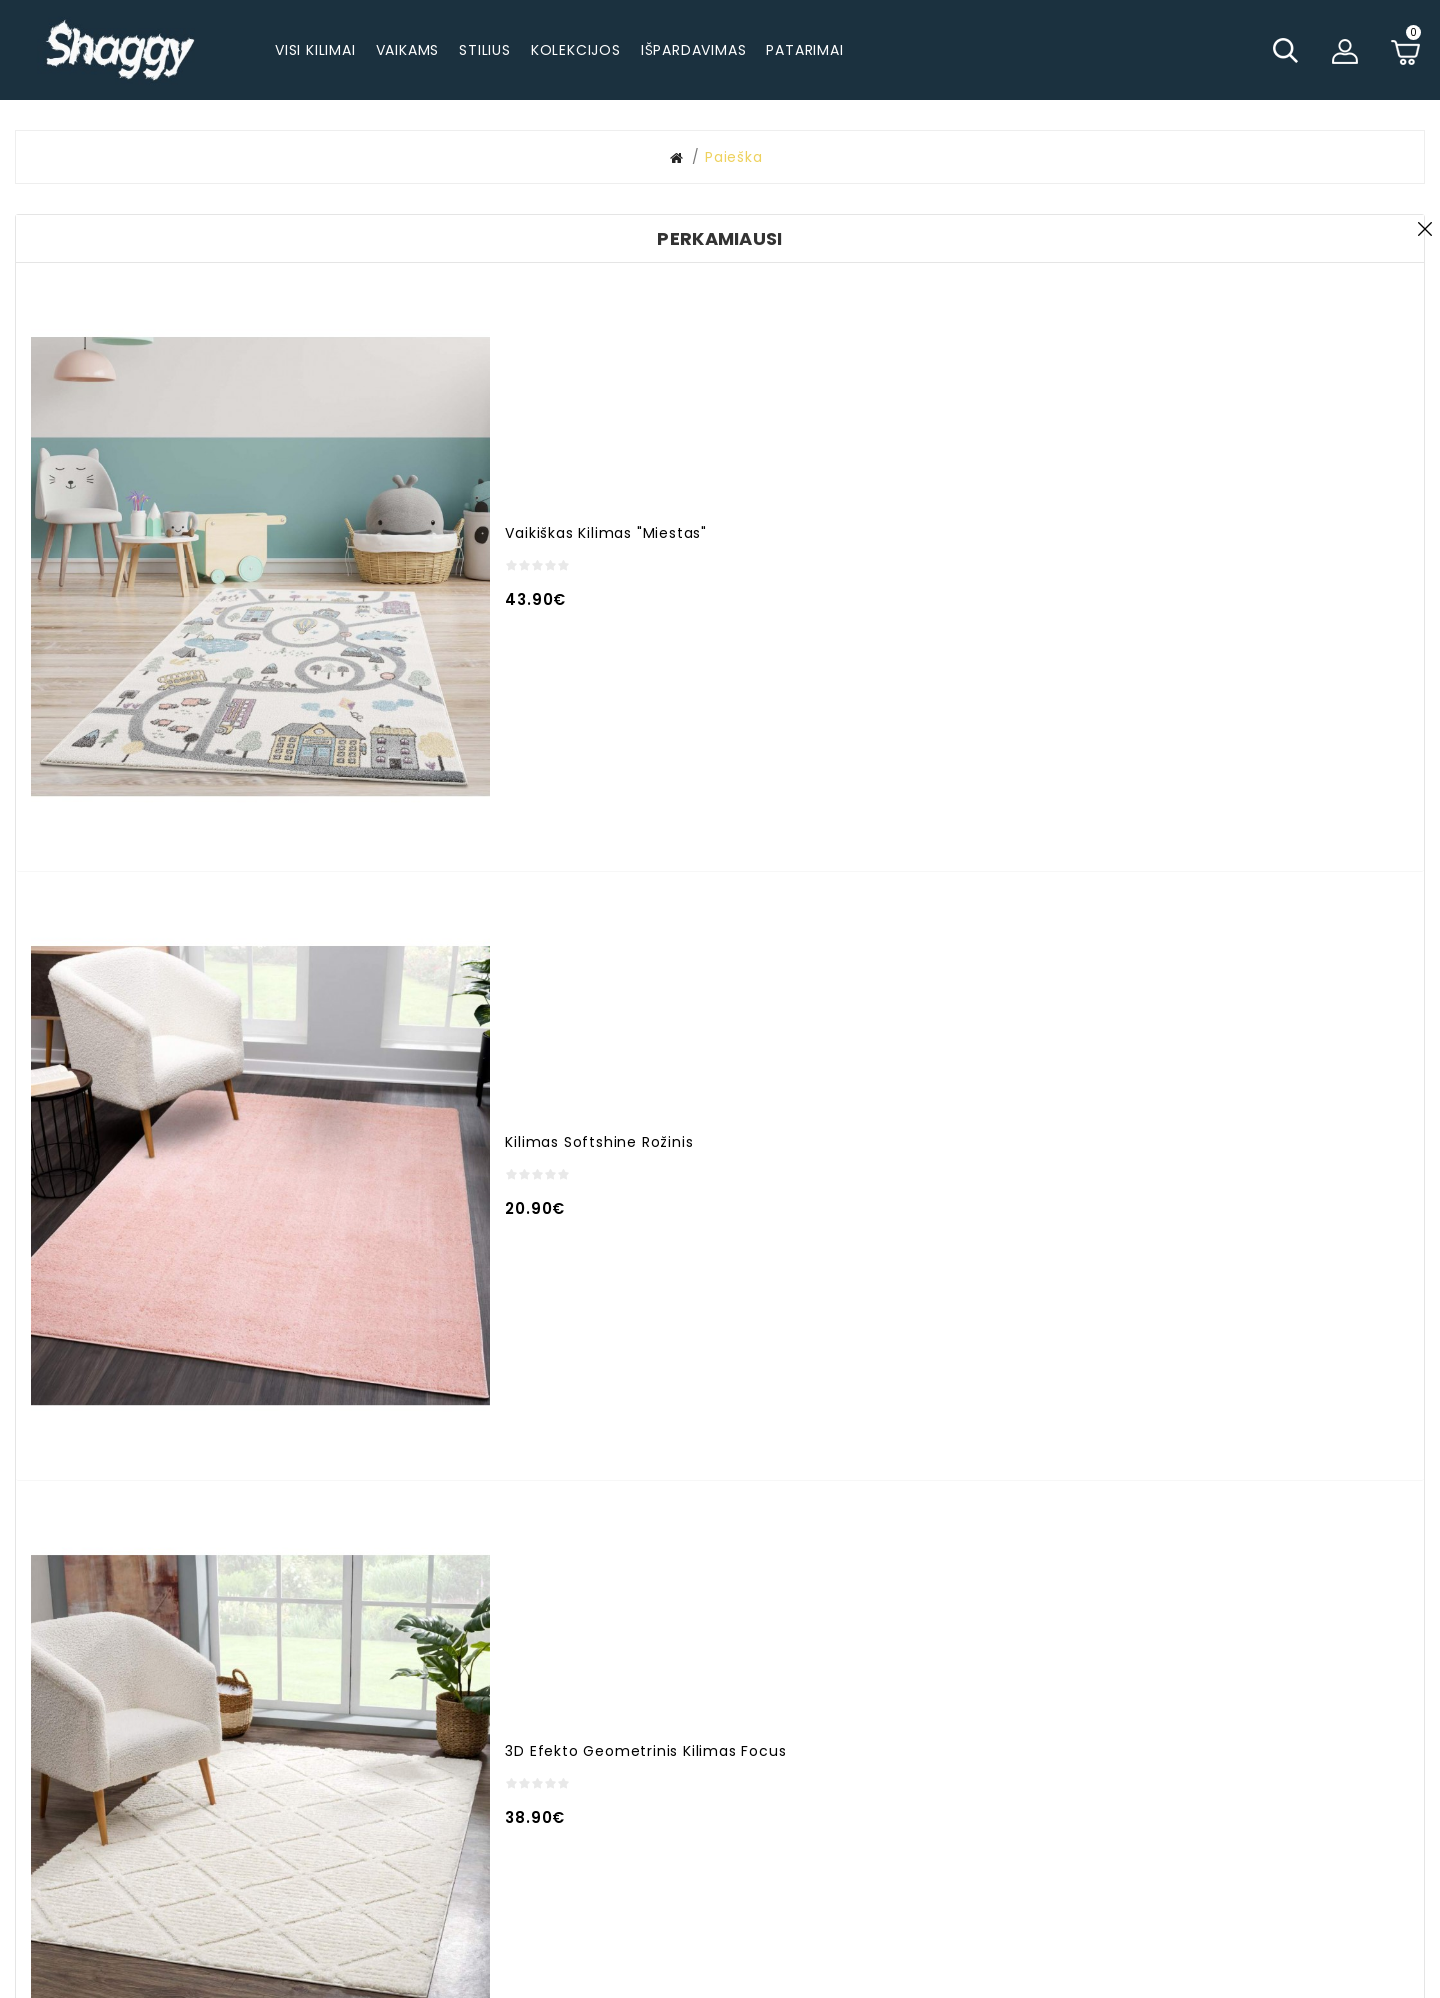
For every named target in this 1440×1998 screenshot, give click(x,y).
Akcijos (708, 1725)
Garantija (1159, 1725)
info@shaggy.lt (512, 1725)
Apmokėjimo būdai (1195, 1691)
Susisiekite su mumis (963, 1684)
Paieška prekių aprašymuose (1185, 293)
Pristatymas (1170, 1657)
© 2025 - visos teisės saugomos (720, 1973)
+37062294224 (490, 1691)
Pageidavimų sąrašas (966, 1718)
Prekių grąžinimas (1192, 1759)
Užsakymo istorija (749, 1691)
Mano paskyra (735, 1657)
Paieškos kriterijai (402, 241)
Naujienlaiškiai (937, 1752)
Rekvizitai (1159, 1851)
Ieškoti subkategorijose (1164, 270)
